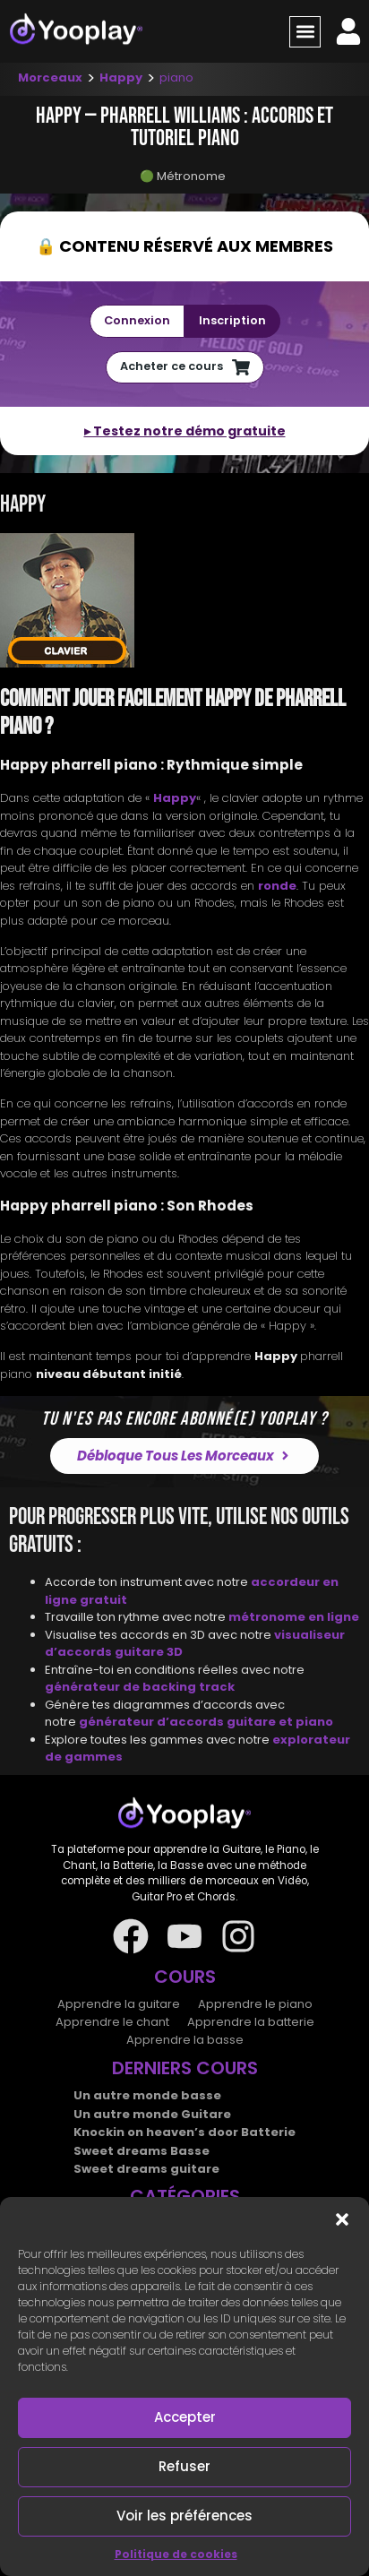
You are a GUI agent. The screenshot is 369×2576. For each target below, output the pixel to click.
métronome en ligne (293, 1616)
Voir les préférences (184, 2515)
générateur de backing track (140, 1686)
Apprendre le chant (112, 2021)
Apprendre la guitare (118, 2003)
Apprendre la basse (185, 2039)
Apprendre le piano (255, 2003)
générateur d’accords (153, 1721)
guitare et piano (280, 1721)
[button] (342, 2219)
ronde (277, 885)
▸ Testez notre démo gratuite (185, 431)
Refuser (184, 2466)
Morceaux (50, 77)
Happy (120, 77)
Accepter (185, 2417)
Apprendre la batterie (250, 2021)
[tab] (184, 603)
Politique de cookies (176, 2554)
